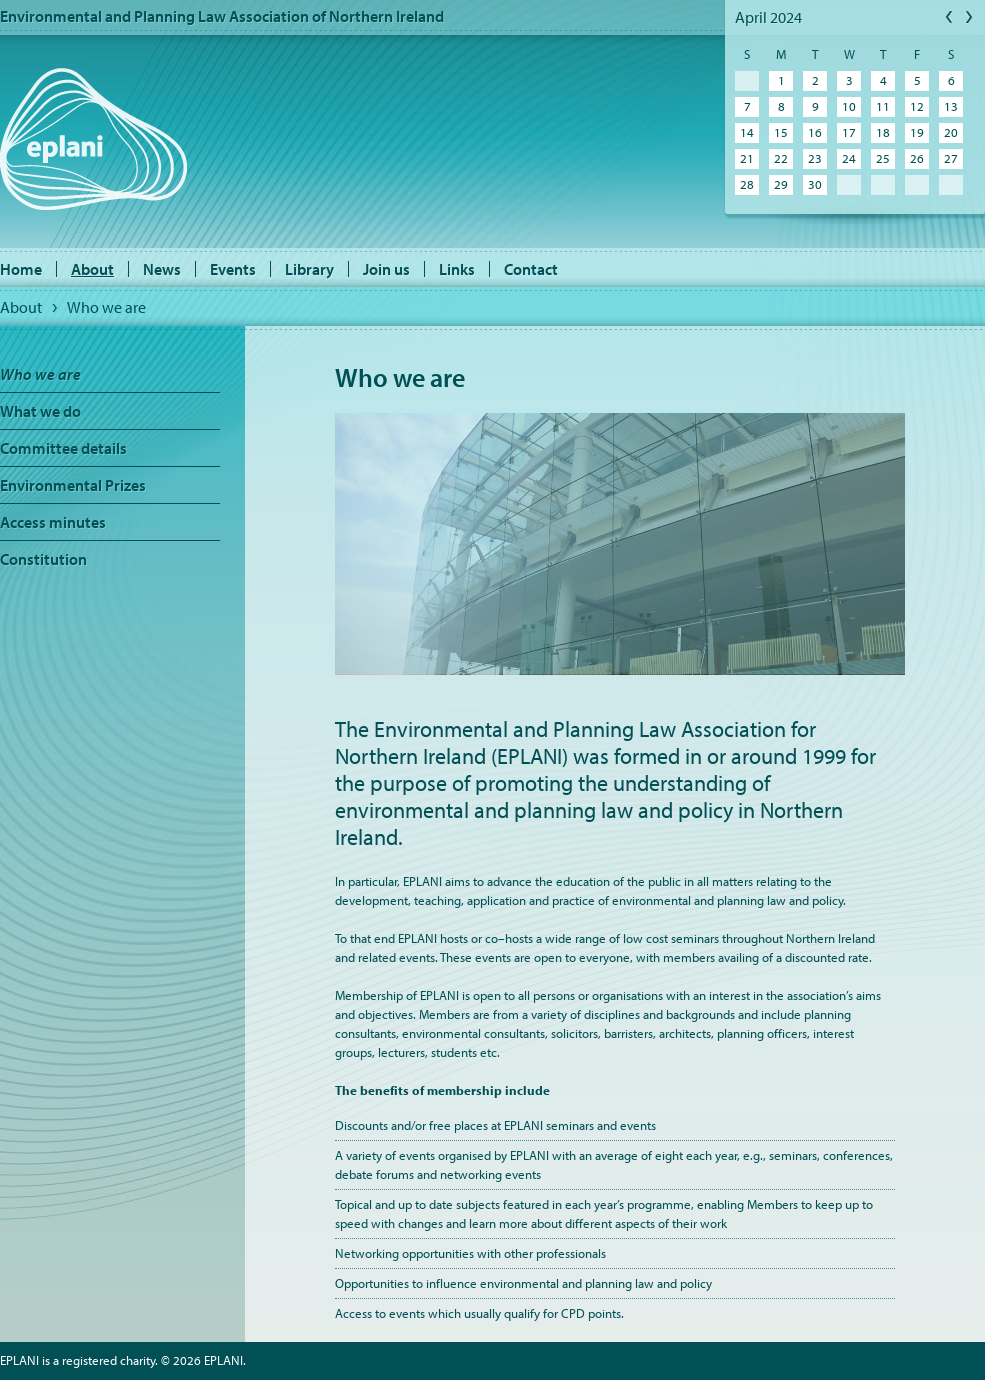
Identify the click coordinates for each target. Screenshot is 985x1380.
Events (233, 269)
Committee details (63, 448)
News (162, 269)
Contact (531, 269)
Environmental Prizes (73, 485)
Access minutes (53, 522)
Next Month (970, 18)
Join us (386, 269)
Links (457, 269)
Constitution (43, 559)
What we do (40, 411)
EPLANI (93, 139)
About (92, 269)
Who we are (106, 307)
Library (309, 269)
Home (21, 269)
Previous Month (950, 18)
